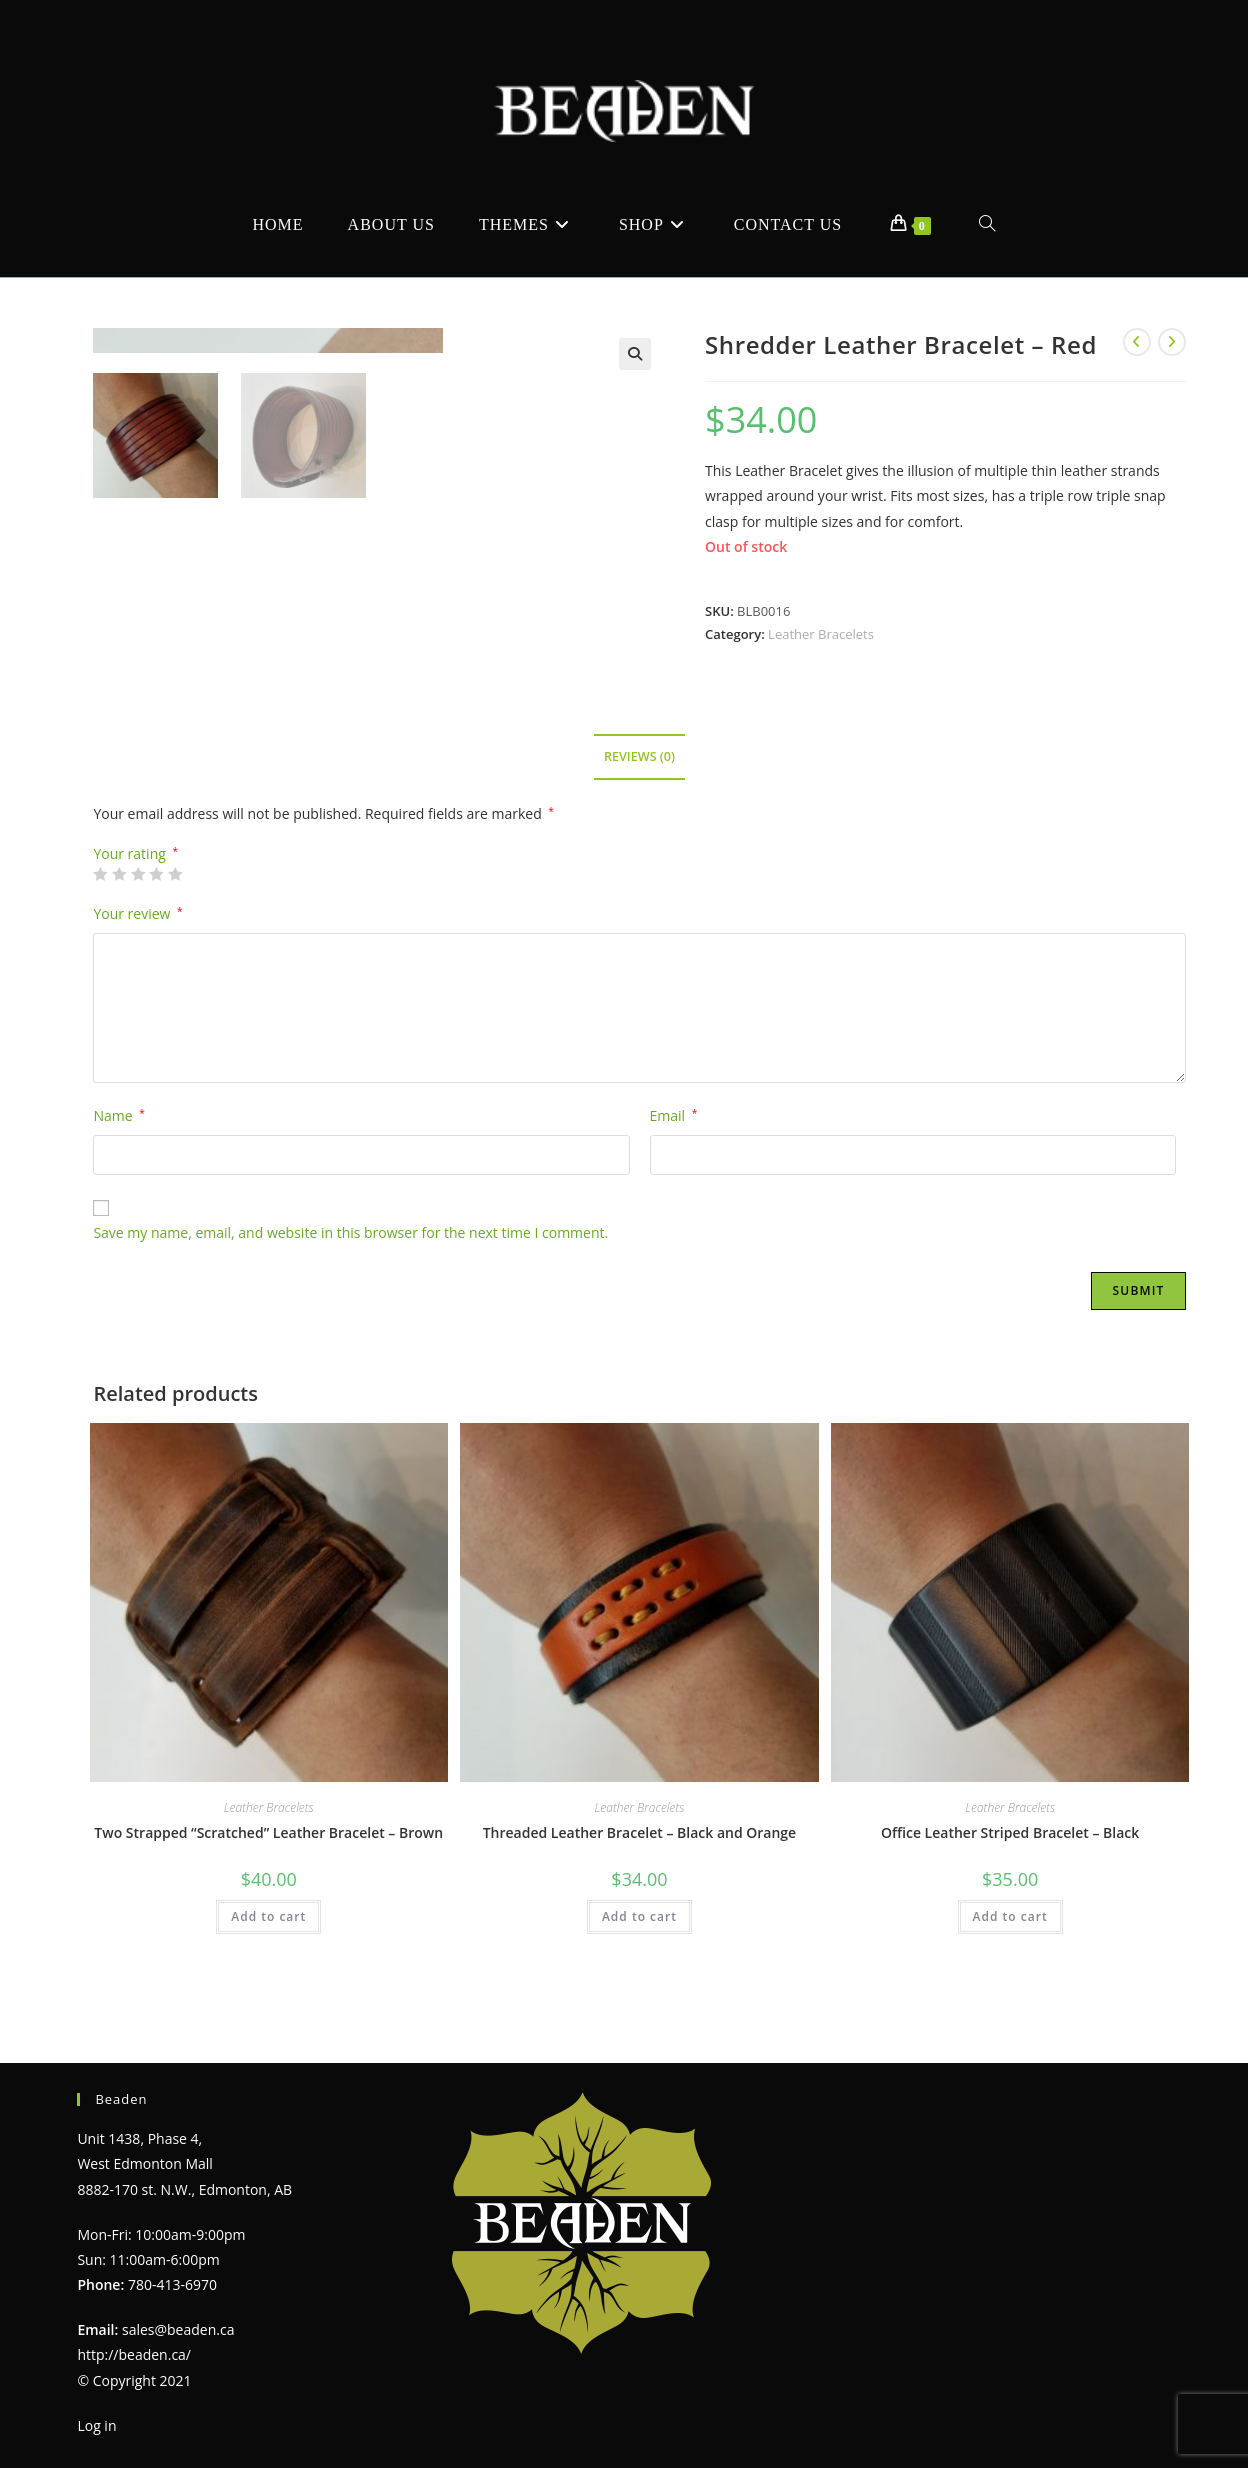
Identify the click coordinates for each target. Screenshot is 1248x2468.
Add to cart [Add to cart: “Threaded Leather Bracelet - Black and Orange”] (639, 1962)
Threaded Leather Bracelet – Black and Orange (639, 1878)
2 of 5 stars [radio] (119, 920)
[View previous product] (1137, 342)
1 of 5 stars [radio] (100, 920)
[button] (635, 354)
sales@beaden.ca (178, 2329)
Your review (137, 959)
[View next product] (1172, 342)
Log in (96, 2424)
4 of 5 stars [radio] (156, 920)
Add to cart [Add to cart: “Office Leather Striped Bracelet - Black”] (1010, 1962)
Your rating (135, 900)
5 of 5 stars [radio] (175, 920)
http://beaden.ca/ (134, 2354)
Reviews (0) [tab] (639, 802)
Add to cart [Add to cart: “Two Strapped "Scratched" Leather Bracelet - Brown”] (268, 1962)
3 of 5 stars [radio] (138, 920)
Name (118, 1161)
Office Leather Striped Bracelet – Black (1010, 1878)
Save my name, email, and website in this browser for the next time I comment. (350, 1279)
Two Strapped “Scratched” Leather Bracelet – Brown (268, 1878)
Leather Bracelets (821, 634)
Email (674, 1161)
